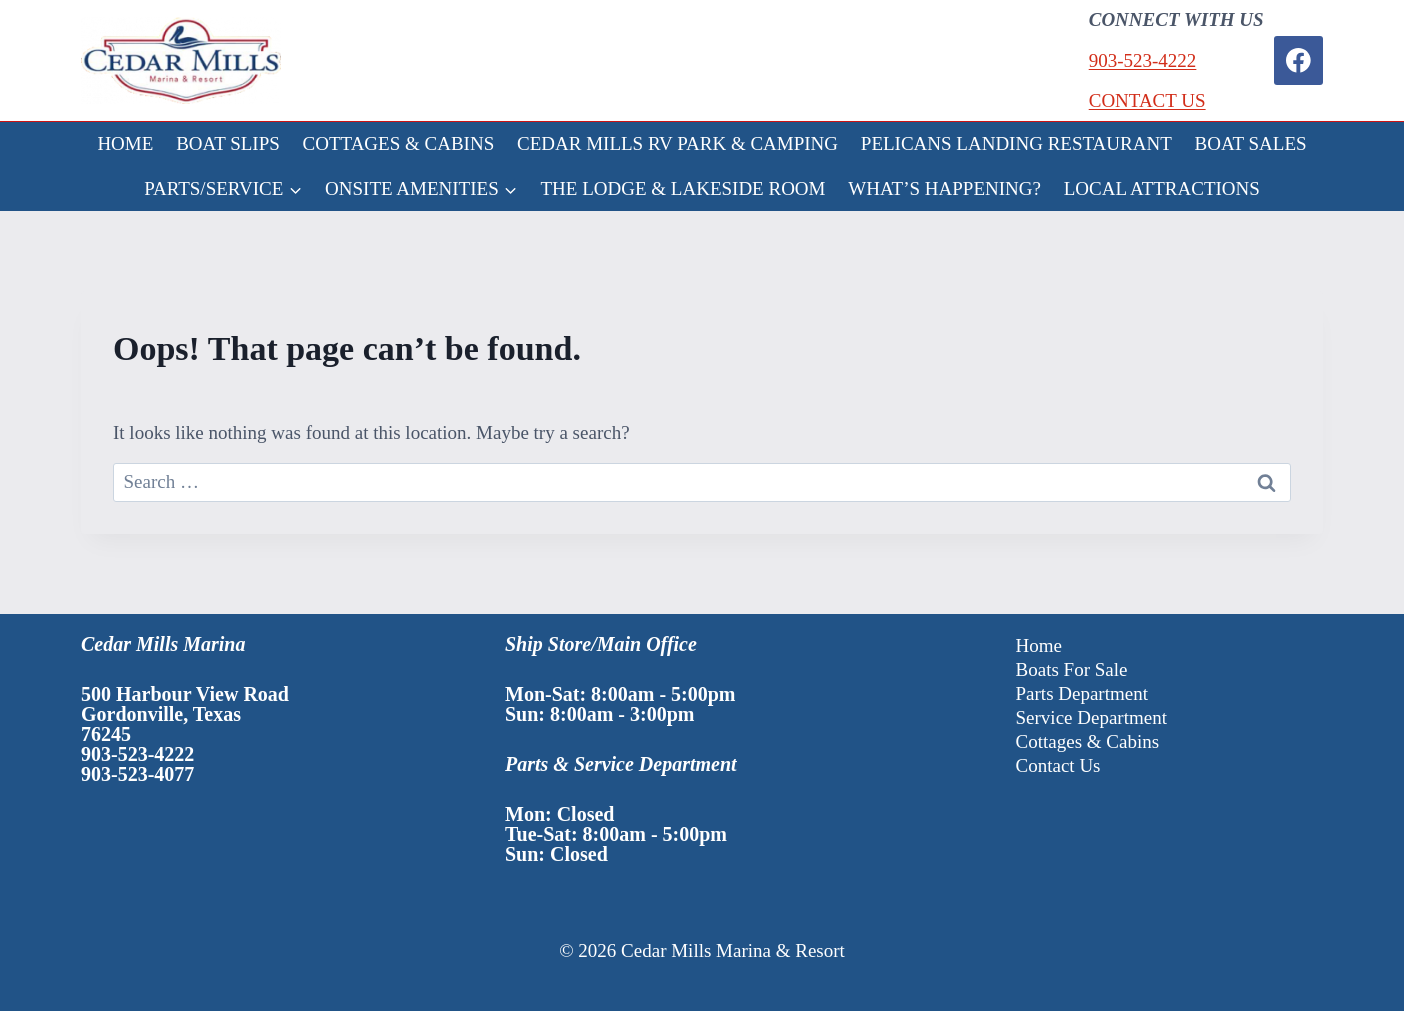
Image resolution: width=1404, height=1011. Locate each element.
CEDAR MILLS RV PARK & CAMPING (677, 143)
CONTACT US (1147, 100)
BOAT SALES (1251, 143)
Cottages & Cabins (1088, 741)
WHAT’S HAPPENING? (944, 188)
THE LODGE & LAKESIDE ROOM (683, 188)
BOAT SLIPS (228, 143)
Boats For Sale (1072, 669)
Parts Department (1082, 693)
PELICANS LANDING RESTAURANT (1016, 143)
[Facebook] (1298, 60)
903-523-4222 (1143, 60)
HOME (125, 143)
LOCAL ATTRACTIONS (1162, 188)
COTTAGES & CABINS (399, 143)
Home (1039, 645)
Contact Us (1058, 765)
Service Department (1091, 717)
